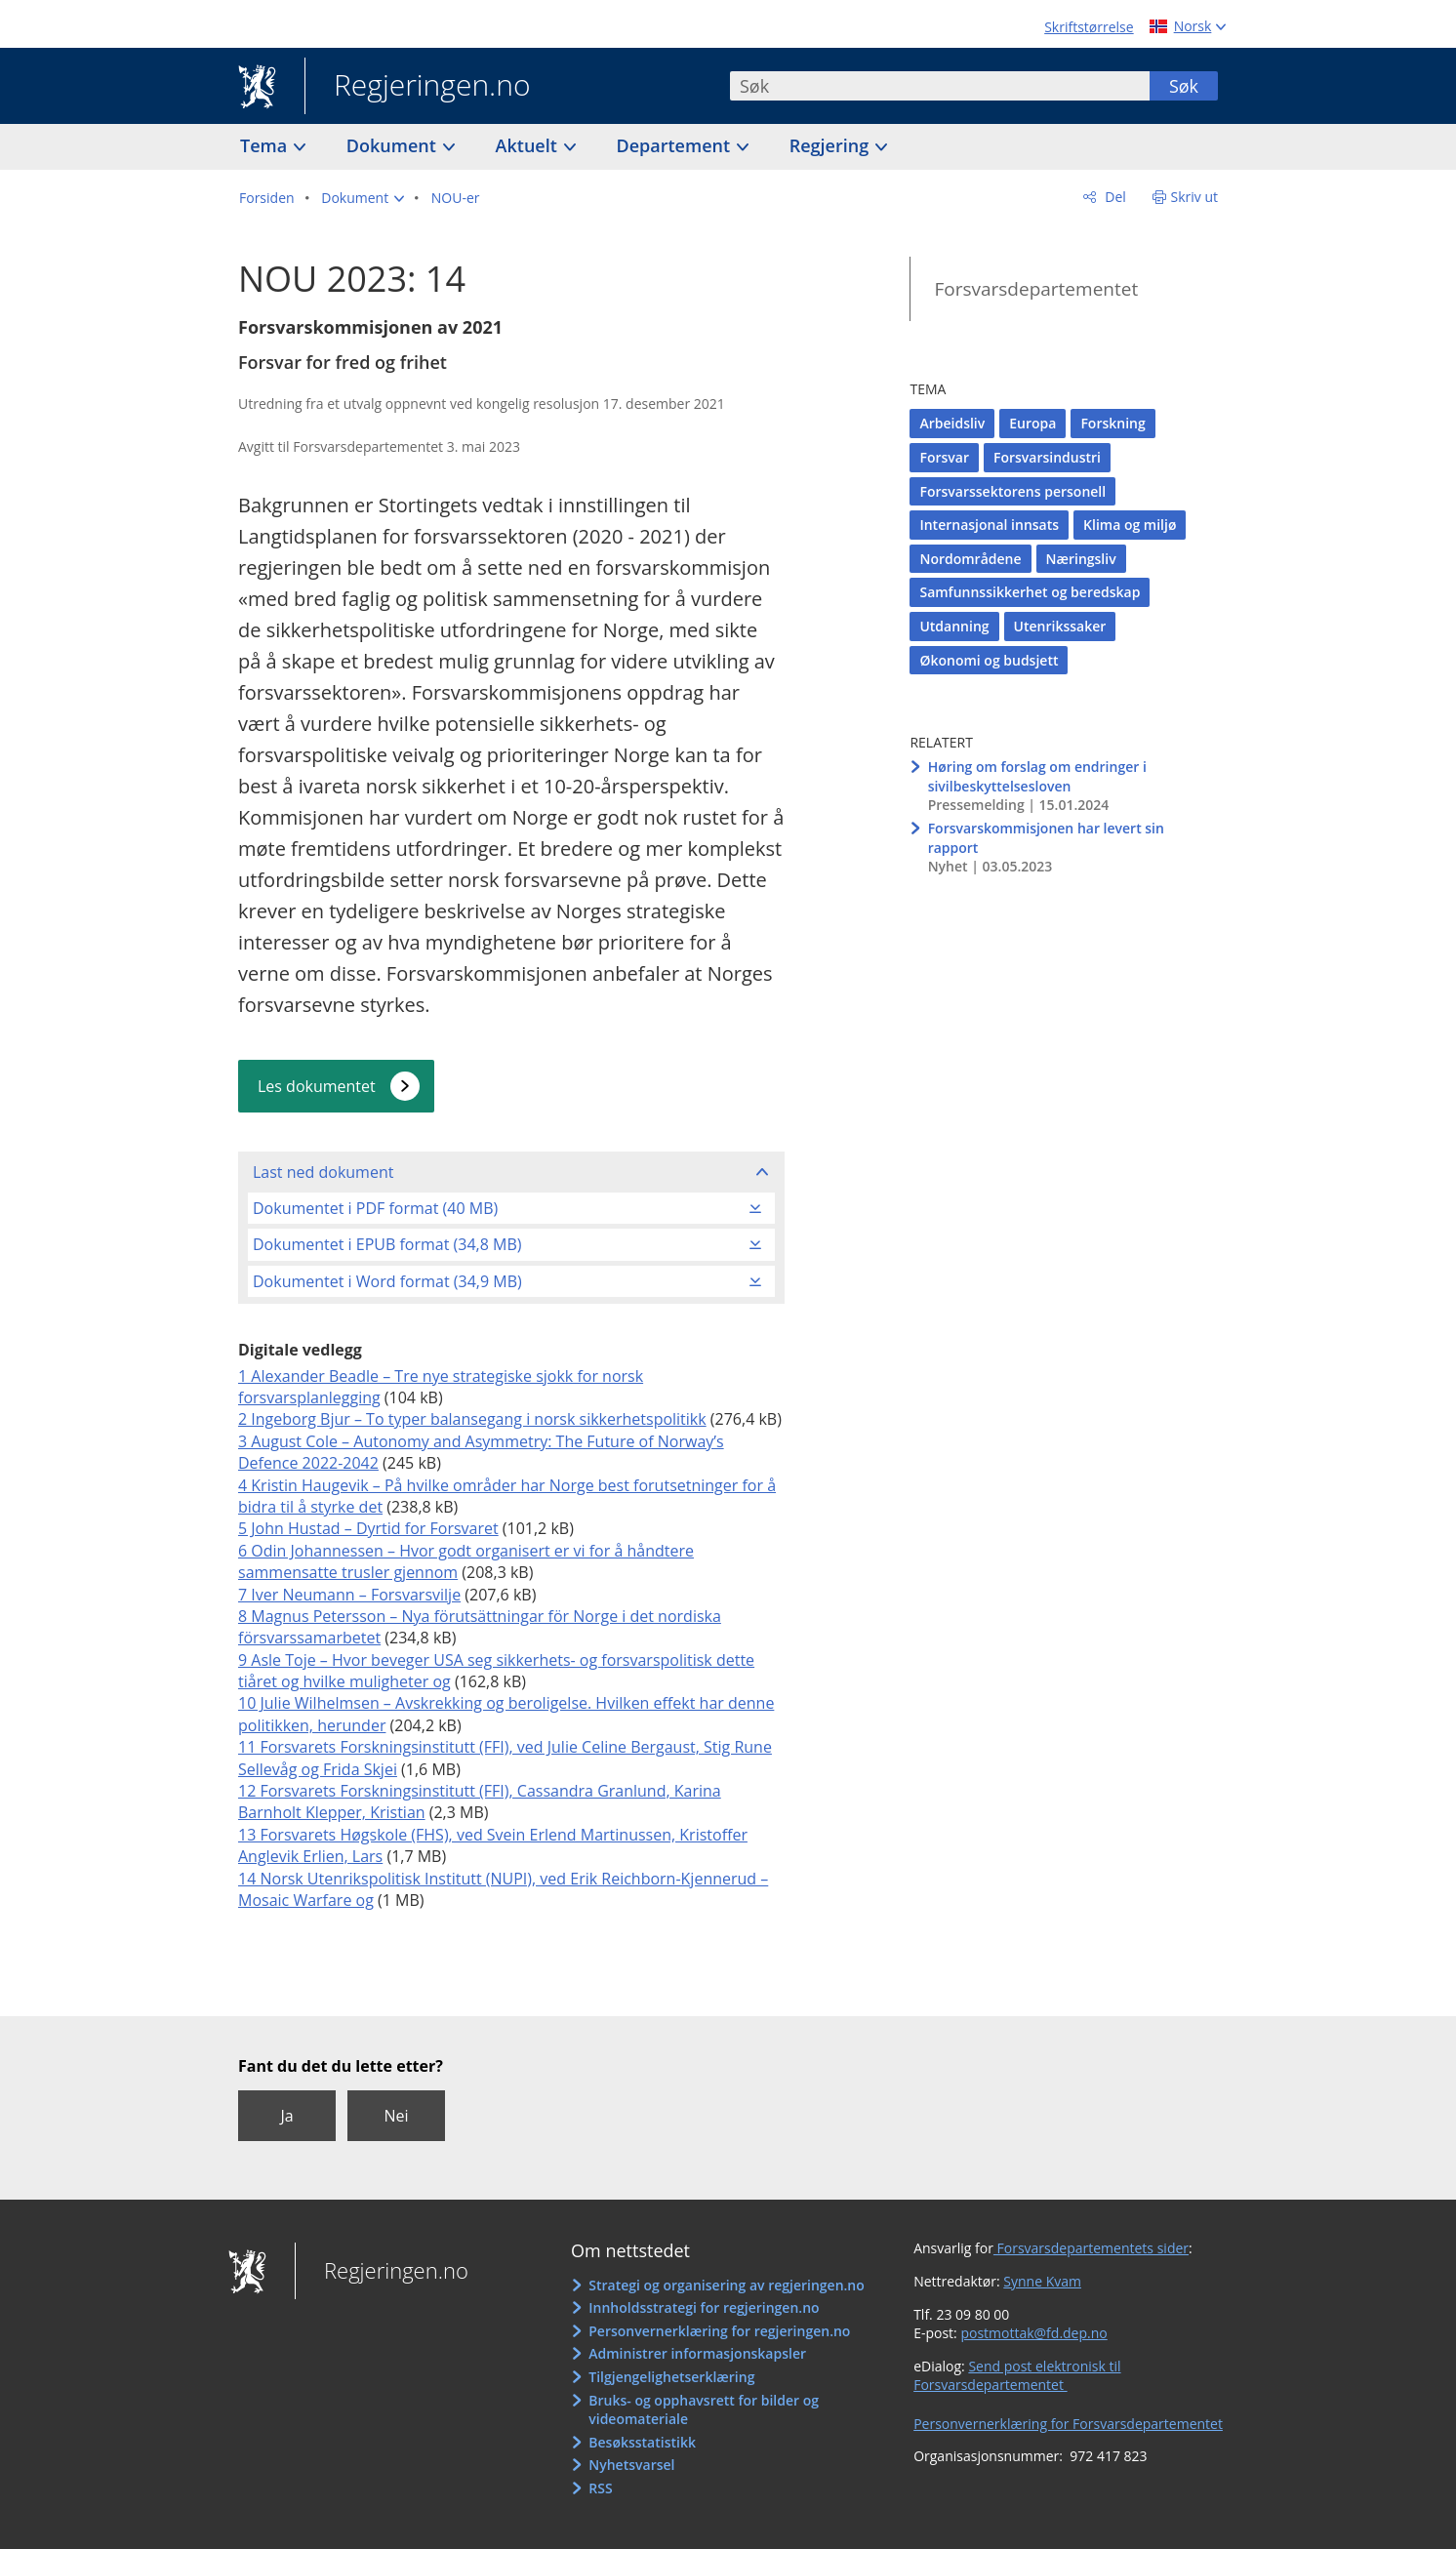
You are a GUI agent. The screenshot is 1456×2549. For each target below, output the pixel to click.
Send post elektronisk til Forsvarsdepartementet (1016, 2376)
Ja (286, 2115)
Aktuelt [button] (529, 145)
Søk (1183, 86)
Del (1114, 196)
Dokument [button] (393, 145)
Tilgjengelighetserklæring (671, 2376)
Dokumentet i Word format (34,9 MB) (387, 1281)
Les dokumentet (317, 1086)
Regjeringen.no (417, 86)
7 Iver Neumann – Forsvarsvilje (349, 1594)
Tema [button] (266, 145)
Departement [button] (676, 145)
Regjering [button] (831, 145)
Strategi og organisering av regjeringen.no (726, 2285)
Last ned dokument (323, 1172)
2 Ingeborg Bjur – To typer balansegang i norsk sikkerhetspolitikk (472, 1419)
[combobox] (940, 86)
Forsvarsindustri (1047, 457)
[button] (362, 198)
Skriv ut (1195, 196)
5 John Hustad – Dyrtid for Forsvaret (368, 1528)
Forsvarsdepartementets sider (1091, 2248)
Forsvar (944, 457)
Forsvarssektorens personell (1012, 491)
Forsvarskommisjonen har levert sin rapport (1046, 838)
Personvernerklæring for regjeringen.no (719, 2331)
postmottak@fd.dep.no (1033, 2333)
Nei (396, 2115)
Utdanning (954, 626)
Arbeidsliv (952, 423)
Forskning (1112, 423)
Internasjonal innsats (989, 524)
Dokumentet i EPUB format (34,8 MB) (387, 1244)
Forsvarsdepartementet (1036, 289)
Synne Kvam (1042, 2281)
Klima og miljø (1129, 524)
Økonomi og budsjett (988, 660)
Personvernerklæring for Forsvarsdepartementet (1068, 2423)
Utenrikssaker (1060, 626)
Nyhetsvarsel (631, 2464)
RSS (600, 2488)
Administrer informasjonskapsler (697, 2353)
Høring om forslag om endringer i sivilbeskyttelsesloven (1037, 776)
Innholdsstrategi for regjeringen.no (703, 2307)
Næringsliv (1081, 558)
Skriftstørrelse (1088, 27)
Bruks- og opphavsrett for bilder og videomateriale (703, 2410)
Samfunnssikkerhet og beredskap (1029, 592)
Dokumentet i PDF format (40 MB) (375, 1208)
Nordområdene (970, 558)
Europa (1032, 423)
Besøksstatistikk (642, 2442)
